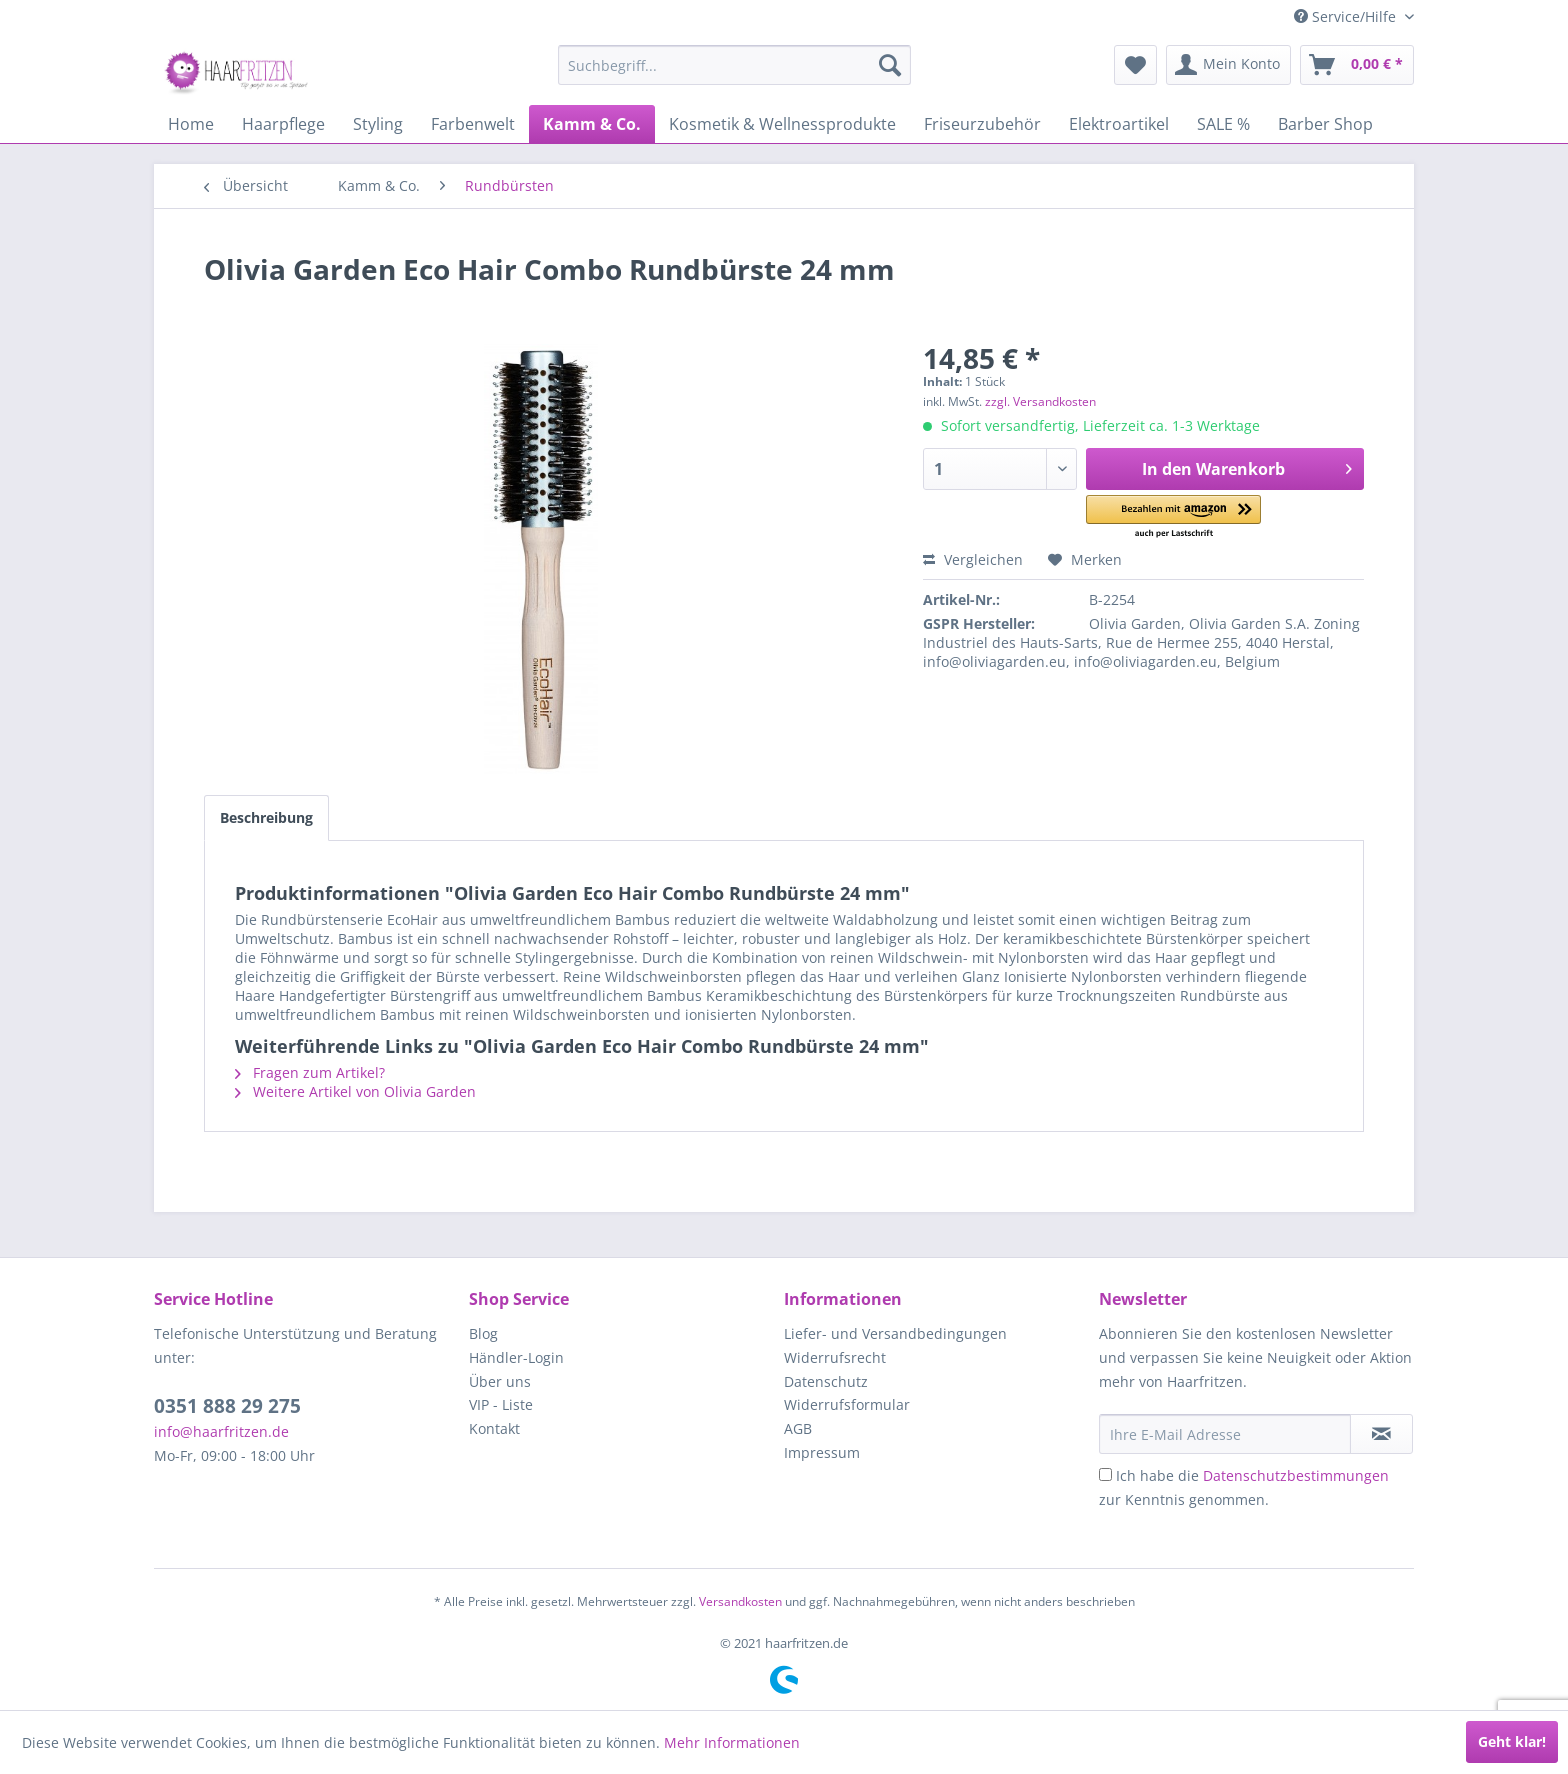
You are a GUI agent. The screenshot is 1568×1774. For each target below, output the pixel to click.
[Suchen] (890, 65)
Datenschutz (826, 1381)
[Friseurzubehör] (982, 124)
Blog (483, 1333)
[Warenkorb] (1357, 65)
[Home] (191, 124)
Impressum (822, 1452)
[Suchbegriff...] (734, 65)
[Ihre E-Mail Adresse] (1225, 1434)
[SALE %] (1223, 124)
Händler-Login (516, 1357)
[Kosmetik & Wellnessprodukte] (782, 124)
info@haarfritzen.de (221, 1431)
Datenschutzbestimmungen (1296, 1475)
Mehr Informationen (732, 1742)
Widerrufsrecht (835, 1357)
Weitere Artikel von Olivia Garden (355, 1091)
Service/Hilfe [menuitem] (1347, 16)
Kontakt (494, 1428)
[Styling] (378, 124)
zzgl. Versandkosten (1040, 401)
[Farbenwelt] (473, 124)
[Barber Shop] (1325, 124)
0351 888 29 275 (227, 1406)
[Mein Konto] (1228, 65)
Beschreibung (266, 817)
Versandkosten (740, 1601)
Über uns (500, 1381)
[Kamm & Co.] (592, 124)
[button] (1173, 517)
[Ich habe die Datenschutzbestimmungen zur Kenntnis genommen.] (1105, 1474)
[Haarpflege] (283, 124)
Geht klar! (1512, 1741)
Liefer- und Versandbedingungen (895, 1333)
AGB (798, 1428)
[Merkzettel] (1135, 65)
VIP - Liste (501, 1404)
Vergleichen (973, 559)
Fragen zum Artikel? (310, 1072)
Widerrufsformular (847, 1404)
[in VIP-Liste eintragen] (1381, 1434)
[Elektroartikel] (1119, 124)
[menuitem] (734, 65)
